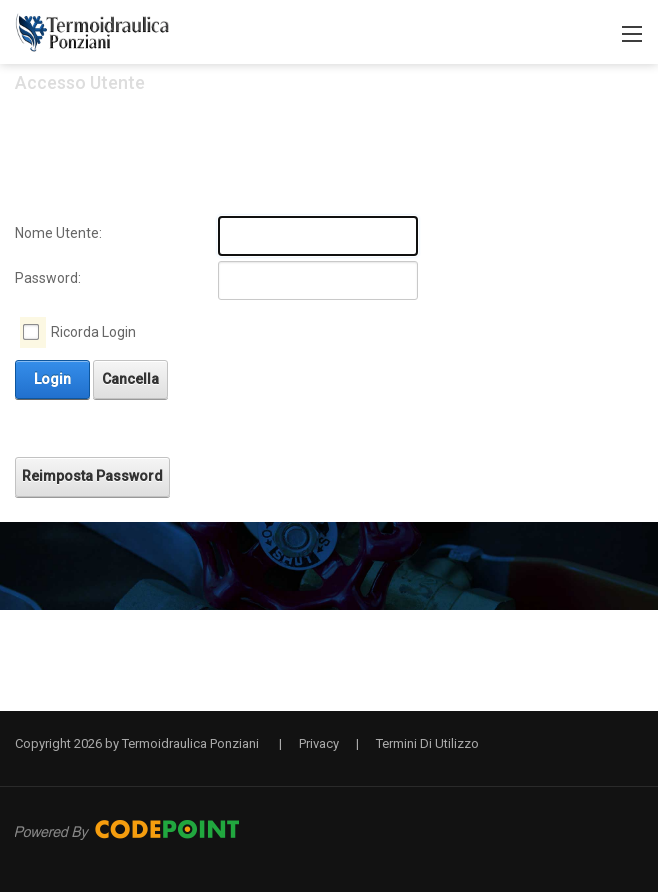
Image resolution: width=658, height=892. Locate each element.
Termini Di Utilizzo (427, 743)
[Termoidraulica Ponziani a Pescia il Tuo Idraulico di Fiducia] (93, 30)
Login (52, 379)
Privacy (319, 743)
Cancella (130, 379)
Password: (48, 278)
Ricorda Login (93, 332)
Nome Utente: (58, 233)
